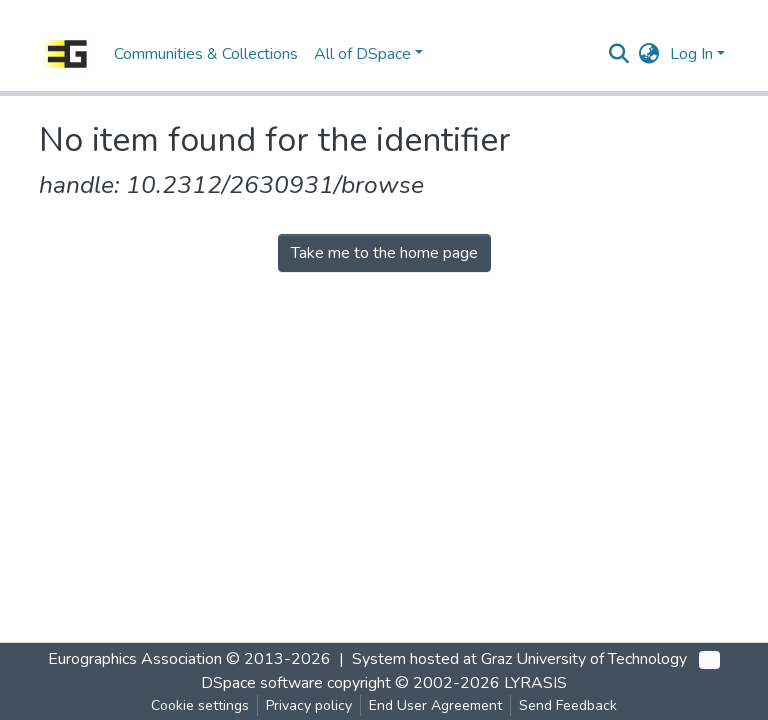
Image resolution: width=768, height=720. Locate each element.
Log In (691, 54)
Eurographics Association (135, 659)
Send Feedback (568, 705)
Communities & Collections (206, 54)
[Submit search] (619, 54)
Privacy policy (309, 705)
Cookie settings (200, 705)
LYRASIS (535, 683)
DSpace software (262, 683)
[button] (649, 54)
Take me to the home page (384, 253)
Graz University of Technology (584, 659)
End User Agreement (435, 705)
